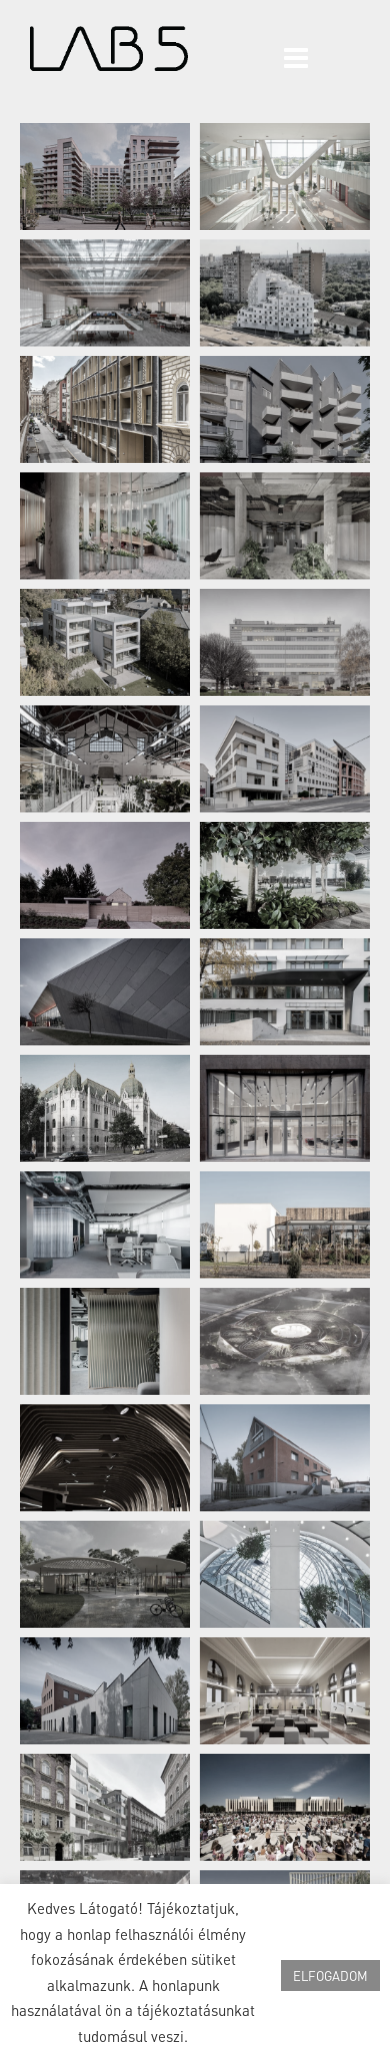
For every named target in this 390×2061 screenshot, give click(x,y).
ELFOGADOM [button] (330, 1975)
